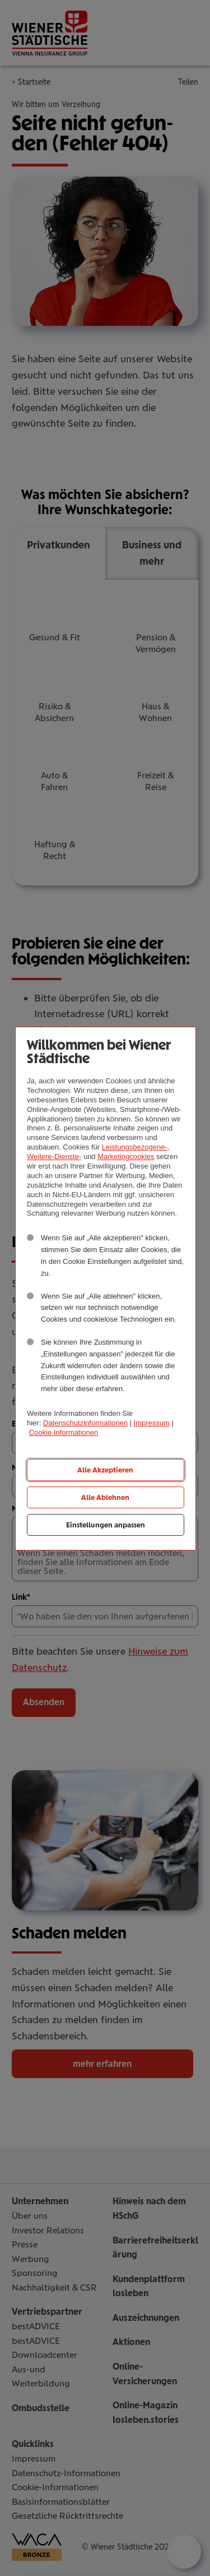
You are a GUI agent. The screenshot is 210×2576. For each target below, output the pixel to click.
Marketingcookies (125, 1156)
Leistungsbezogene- (134, 1147)
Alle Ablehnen (105, 1497)
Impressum (152, 1423)
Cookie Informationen (64, 1432)
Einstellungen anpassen (105, 1525)
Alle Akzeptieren (105, 1470)
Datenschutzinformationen (85, 1423)
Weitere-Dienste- (54, 1156)
